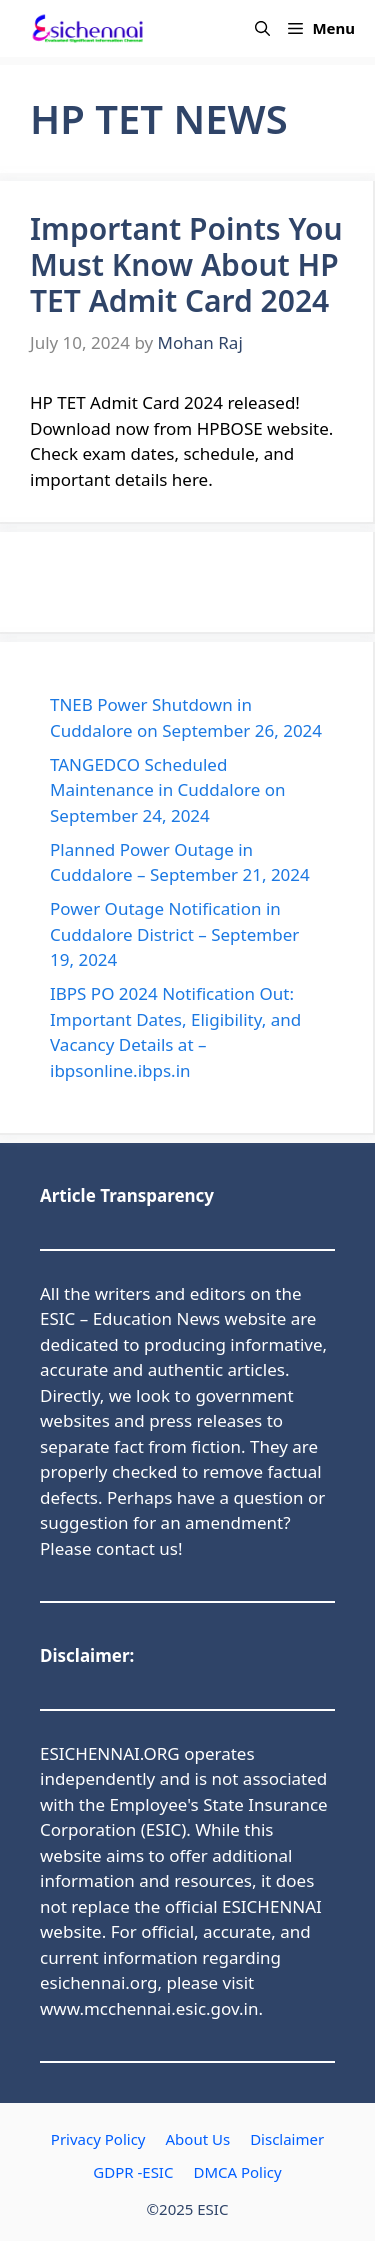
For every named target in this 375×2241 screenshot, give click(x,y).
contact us (137, 1548)
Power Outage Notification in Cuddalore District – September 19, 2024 (174, 934)
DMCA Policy (237, 2172)
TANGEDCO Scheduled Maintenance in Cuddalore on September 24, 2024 (167, 790)
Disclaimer (287, 2139)
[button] (262, 28)
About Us (198, 2139)
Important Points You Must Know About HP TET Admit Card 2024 (186, 264)
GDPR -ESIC (133, 2172)
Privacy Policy (98, 2139)
